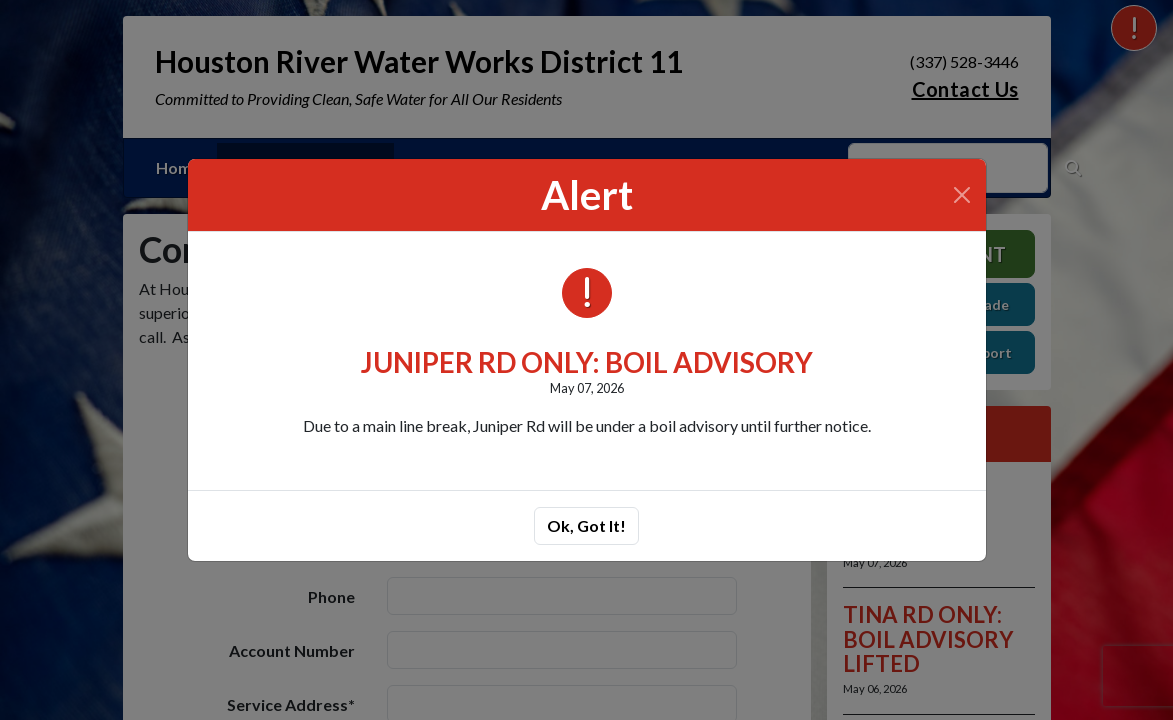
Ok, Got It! (586, 525)
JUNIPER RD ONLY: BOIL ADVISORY (587, 362)
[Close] (962, 195)
